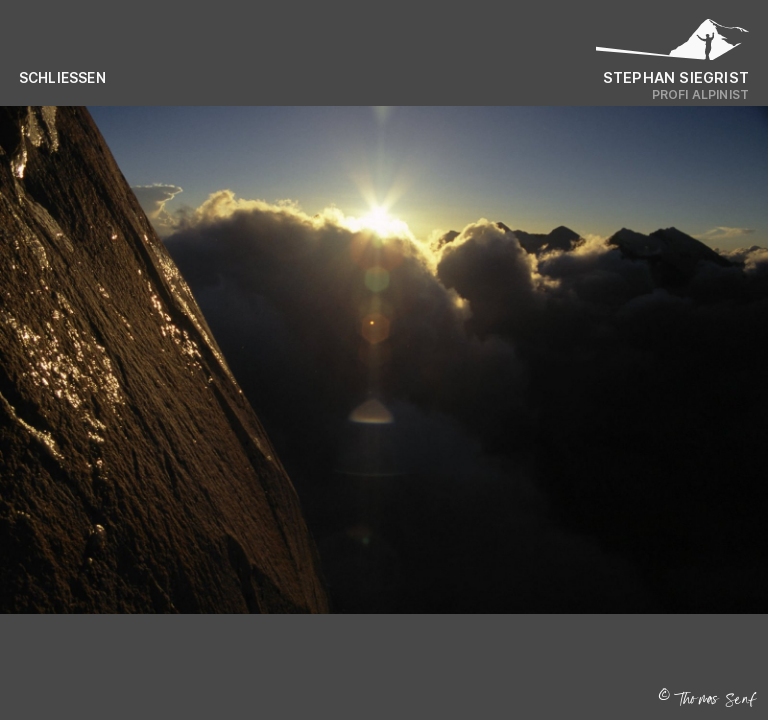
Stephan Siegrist (676, 77)
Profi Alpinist (701, 94)
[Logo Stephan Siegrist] (673, 44)
